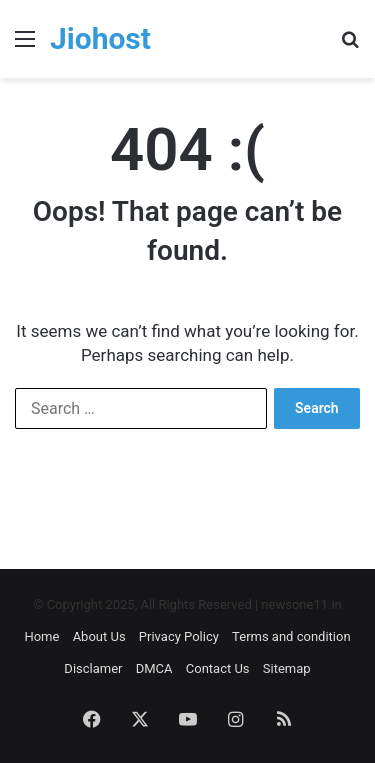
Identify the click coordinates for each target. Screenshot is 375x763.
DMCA (154, 668)
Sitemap (287, 668)
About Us (99, 636)
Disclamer (93, 668)
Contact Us (218, 668)
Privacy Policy (179, 636)
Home (41, 636)
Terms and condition (291, 636)
